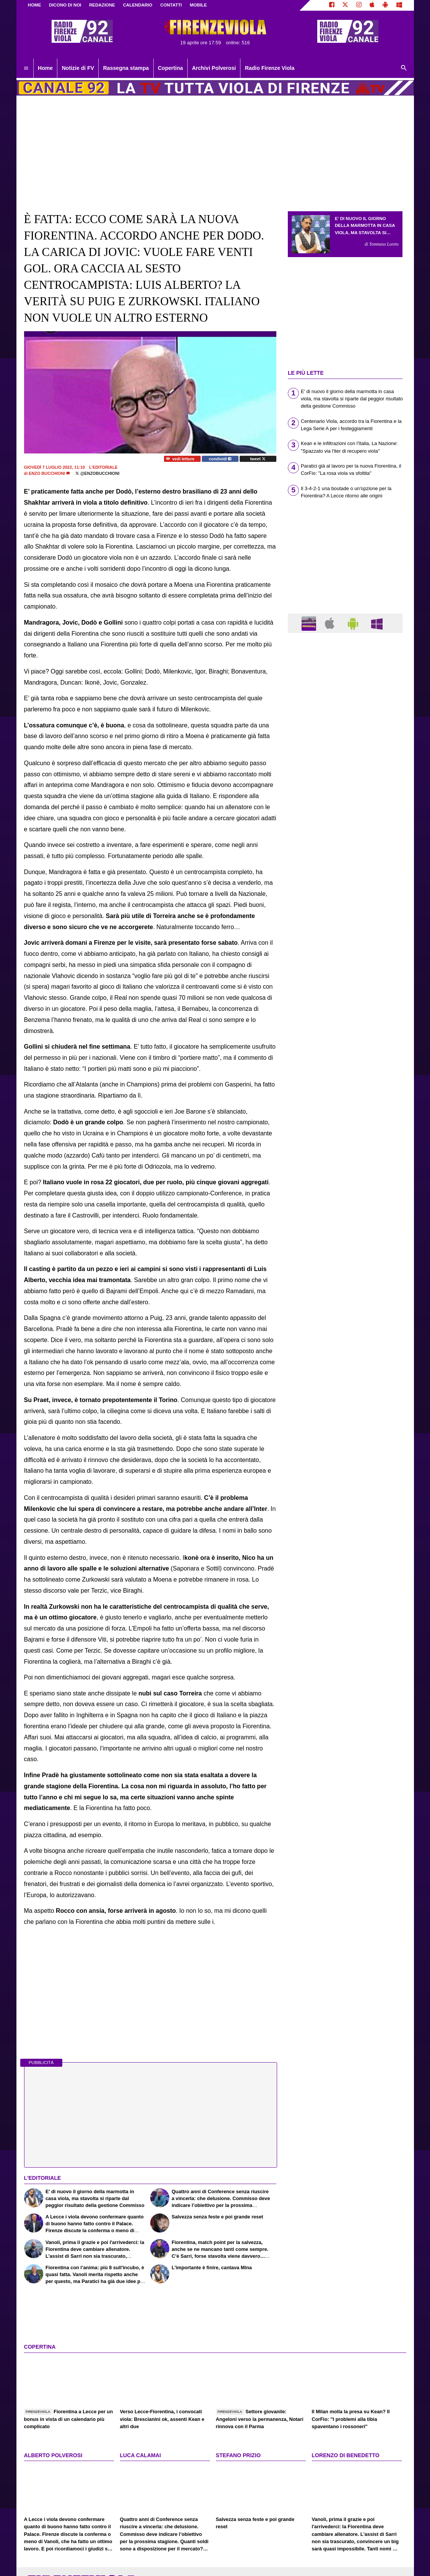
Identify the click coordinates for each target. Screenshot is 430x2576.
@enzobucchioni (97, 473)
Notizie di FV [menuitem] (78, 68)
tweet (258, 459)
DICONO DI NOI (65, 5)
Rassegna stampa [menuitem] (126, 68)
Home (34, 5)
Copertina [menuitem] (170, 68)
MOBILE (198, 5)
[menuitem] (26, 68)
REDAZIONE (102, 5)
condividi (220, 459)
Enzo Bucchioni (47, 473)
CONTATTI (171, 5)
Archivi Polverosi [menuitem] (214, 68)
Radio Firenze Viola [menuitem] (270, 68)
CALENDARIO (138, 5)
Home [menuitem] (45, 68)
